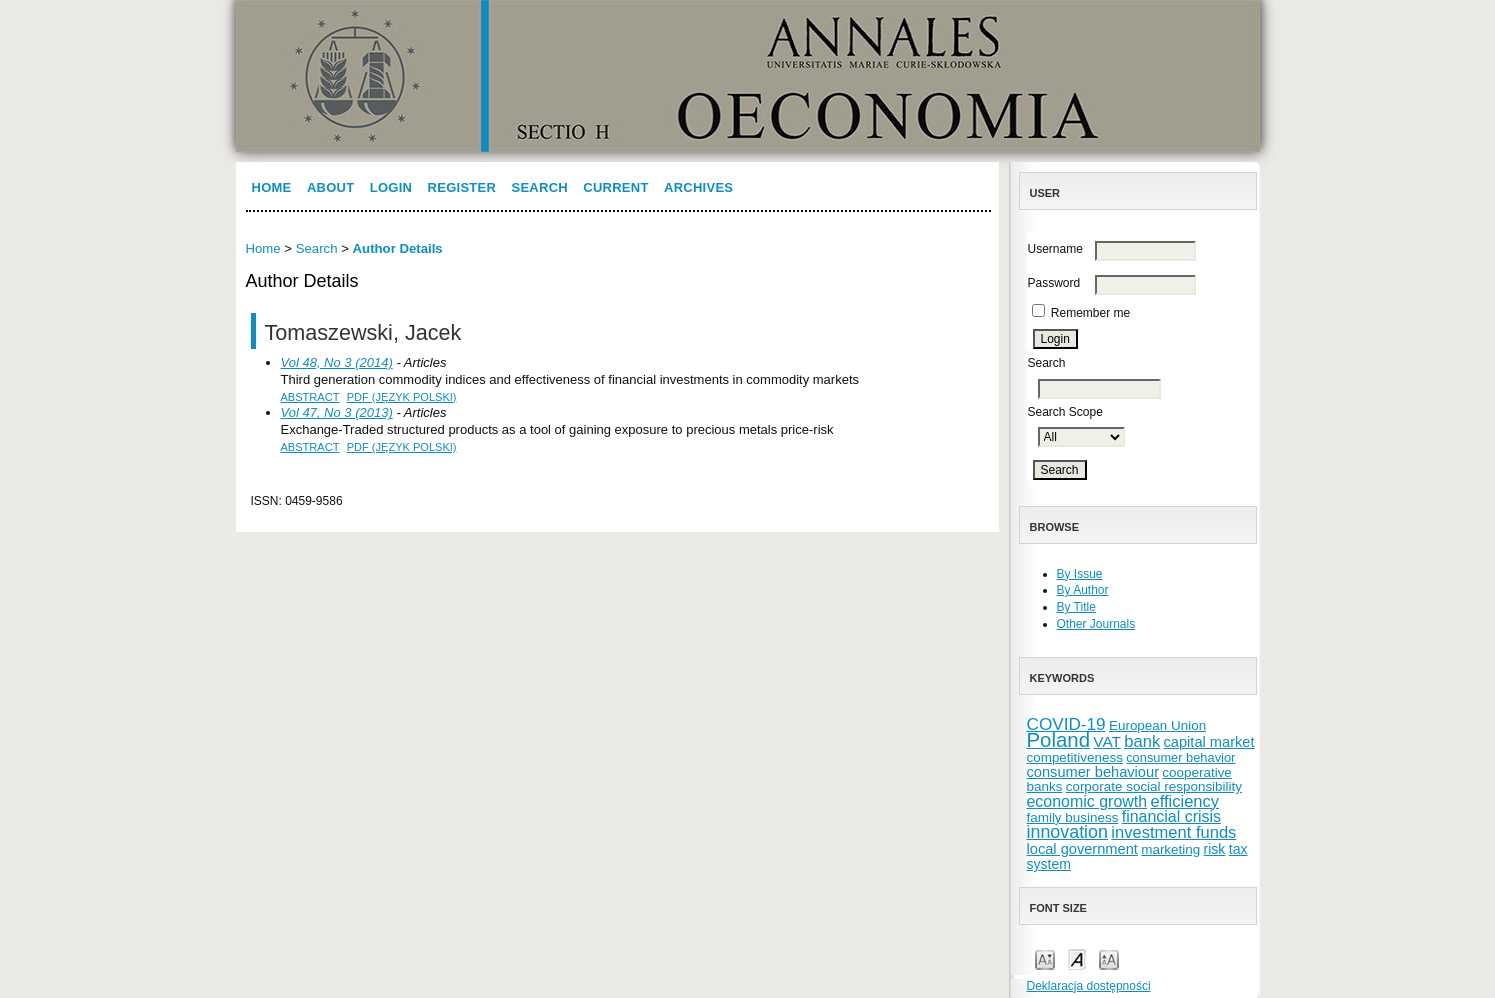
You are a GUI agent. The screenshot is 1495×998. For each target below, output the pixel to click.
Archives (698, 187)
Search (539, 187)
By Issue (1080, 574)
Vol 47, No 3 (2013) (337, 412)
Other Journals (1096, 624)
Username (1055, 249)
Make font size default (1077, 958)
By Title (1076, 607)
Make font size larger (1109, 958)
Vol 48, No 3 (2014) (337, 362)
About (331, 187)
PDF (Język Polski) (402, 397)
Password (1054, 283)
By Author (1083, 590)
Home (272, 187)
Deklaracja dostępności (1089, 986)
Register (462, 187)
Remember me (1090, 313)
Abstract (310, 397)
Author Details (398, 248)
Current (615, 187)
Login (391, 187)
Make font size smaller (1045, 958)
